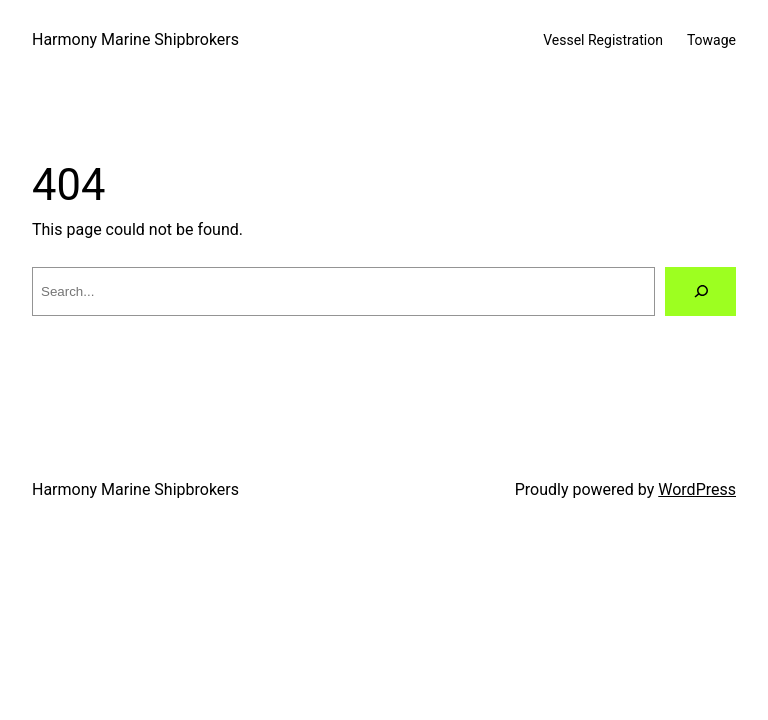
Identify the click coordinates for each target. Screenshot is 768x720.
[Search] (700, 291)
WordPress (697, 489)
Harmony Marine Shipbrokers (135, 39)
